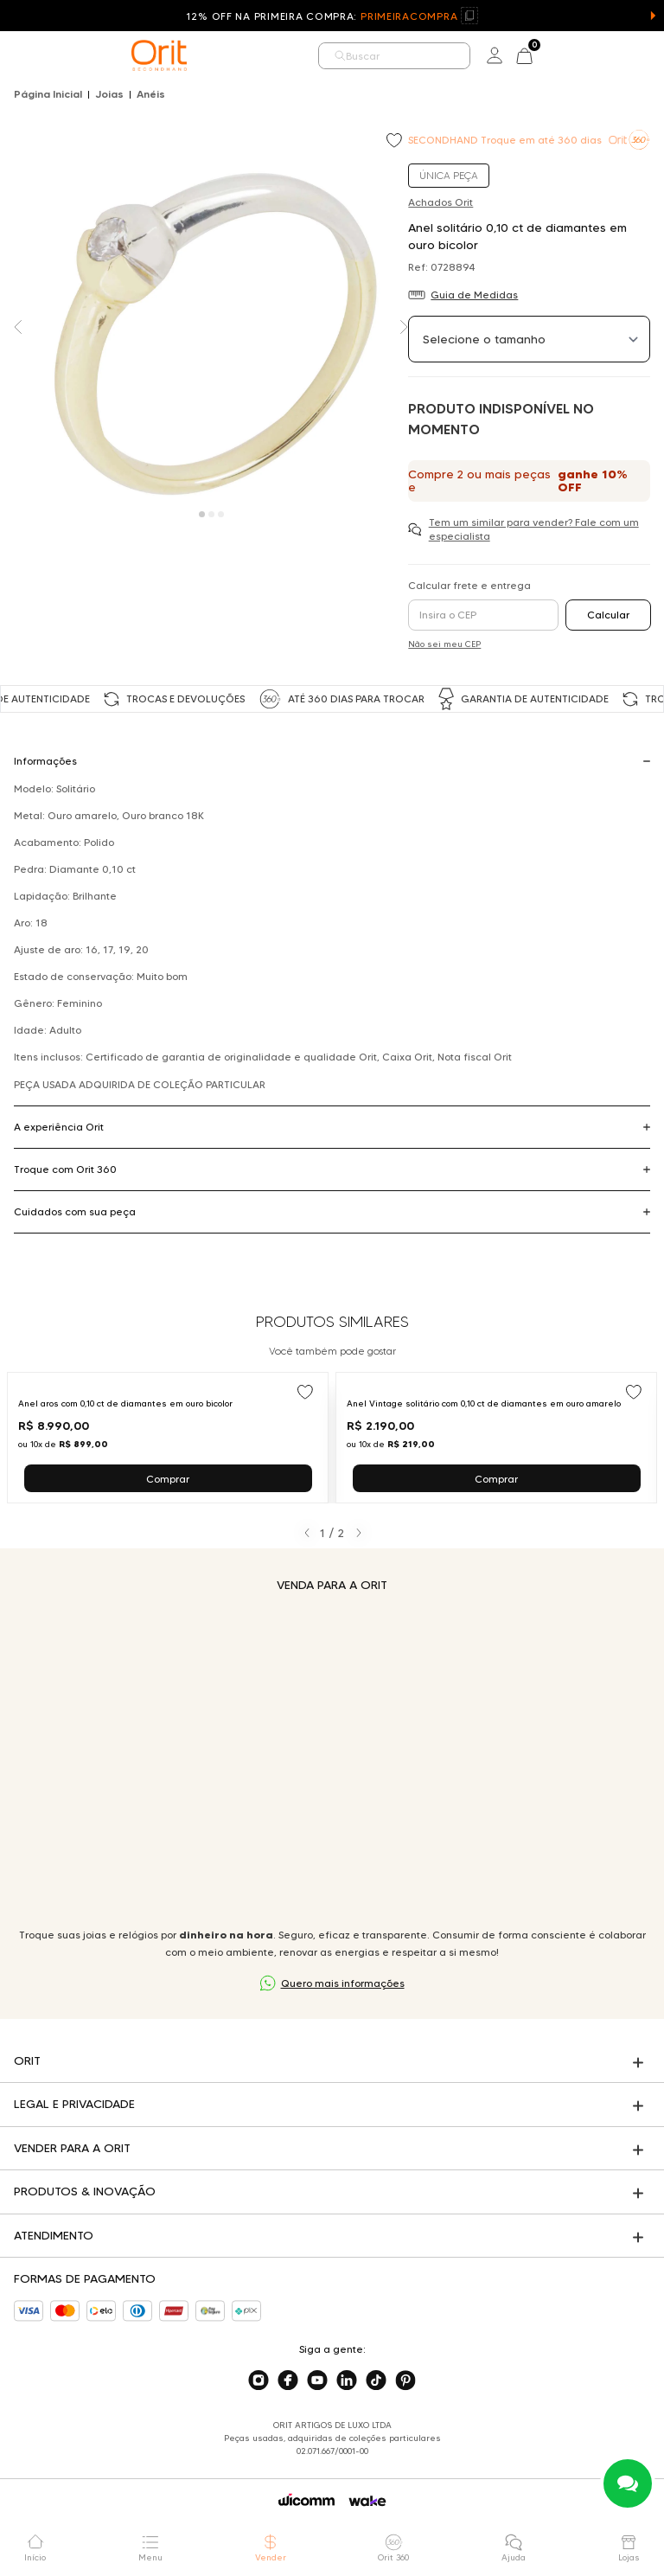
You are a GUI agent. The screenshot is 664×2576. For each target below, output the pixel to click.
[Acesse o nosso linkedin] (346, 2380)
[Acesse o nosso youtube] (317, 2380)
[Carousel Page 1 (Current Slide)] (202, 514)
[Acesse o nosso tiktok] (376, 2380)
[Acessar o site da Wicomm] (306, 2500)
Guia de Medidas (474, 294)
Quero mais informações (343, 1983)
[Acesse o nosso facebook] (288, 2380)
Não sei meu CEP (444, 644)
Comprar (167, 1478)
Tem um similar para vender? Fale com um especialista (534, 529)
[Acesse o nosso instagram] (258, 2380)
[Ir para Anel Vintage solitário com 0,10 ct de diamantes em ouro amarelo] (496, 1438)
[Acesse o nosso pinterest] (405, 2380)
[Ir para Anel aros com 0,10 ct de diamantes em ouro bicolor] (168, 1438)
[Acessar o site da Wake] (367, 2501)
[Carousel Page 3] (221, 514)
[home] (159, 55)
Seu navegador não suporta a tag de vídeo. (332, 1759)
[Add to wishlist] (396, 141)
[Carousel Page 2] (211, 514)
